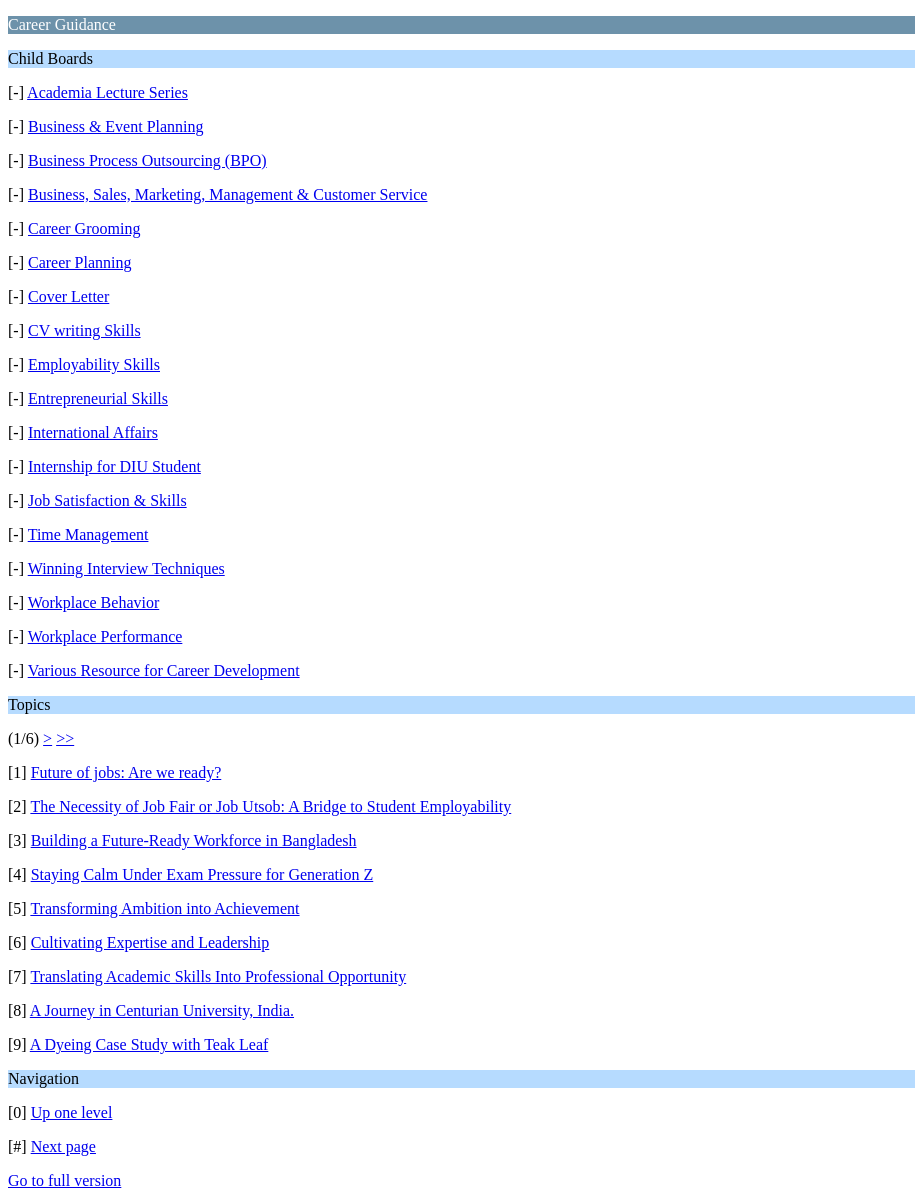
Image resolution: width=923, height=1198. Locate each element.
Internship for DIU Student (114, 466)
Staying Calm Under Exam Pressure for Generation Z (202, 874)
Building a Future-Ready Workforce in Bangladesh (194, 840)
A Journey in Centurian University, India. (162, 1010)
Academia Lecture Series (107, 92)
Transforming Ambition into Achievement (164, 908)
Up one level (72, 1112)
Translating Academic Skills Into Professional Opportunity (218, 976)
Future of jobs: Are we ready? (126, 772)
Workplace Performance (105, 636)
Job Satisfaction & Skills (107, 500)
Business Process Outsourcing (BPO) (147, 160)
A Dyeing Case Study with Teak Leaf (149, 1044)
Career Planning (80, 262)
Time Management (88, 534)
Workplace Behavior (94, 602)
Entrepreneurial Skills (98, 398)
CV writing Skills (84, 330)
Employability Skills (94, 364)
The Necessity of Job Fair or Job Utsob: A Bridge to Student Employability (270, 806)
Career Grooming (84, 228)
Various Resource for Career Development (164, 670)
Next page (63, 1146)
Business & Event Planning (116, 126)
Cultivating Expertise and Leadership (150, 942)
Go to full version (64, 1180)
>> (65, 738)
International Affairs (93, 432)
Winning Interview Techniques (126, 568)
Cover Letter (68, 296)
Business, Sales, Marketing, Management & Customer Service (227, 194)
